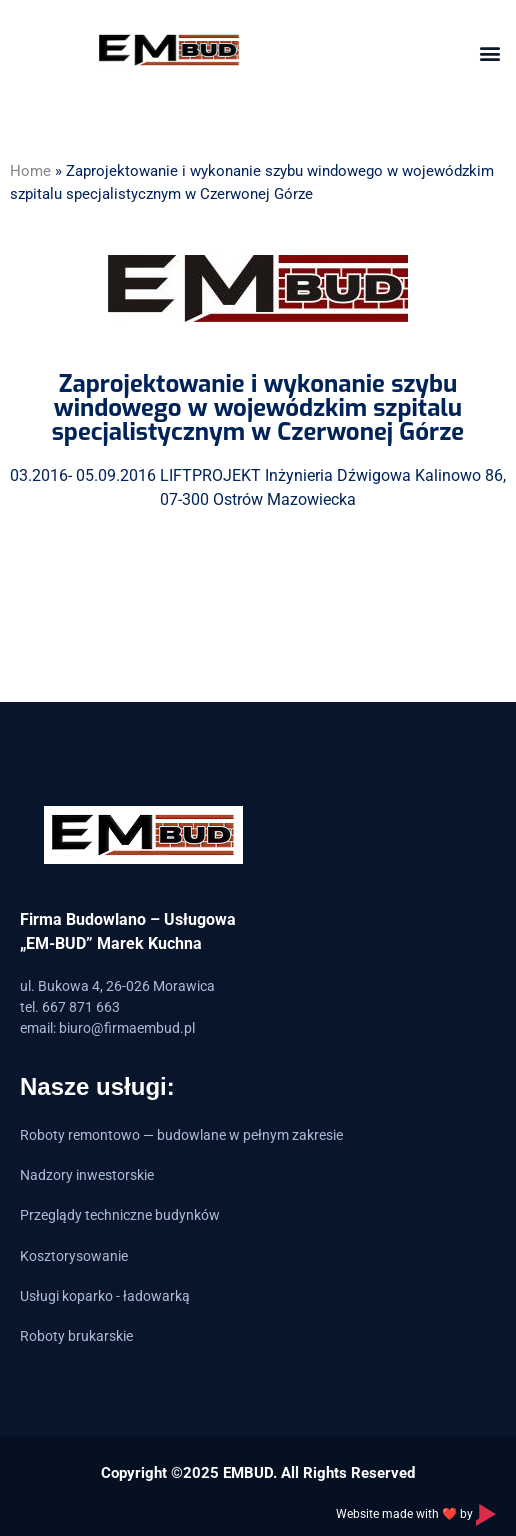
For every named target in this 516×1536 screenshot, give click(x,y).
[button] (489, 52)
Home (30, 171)
